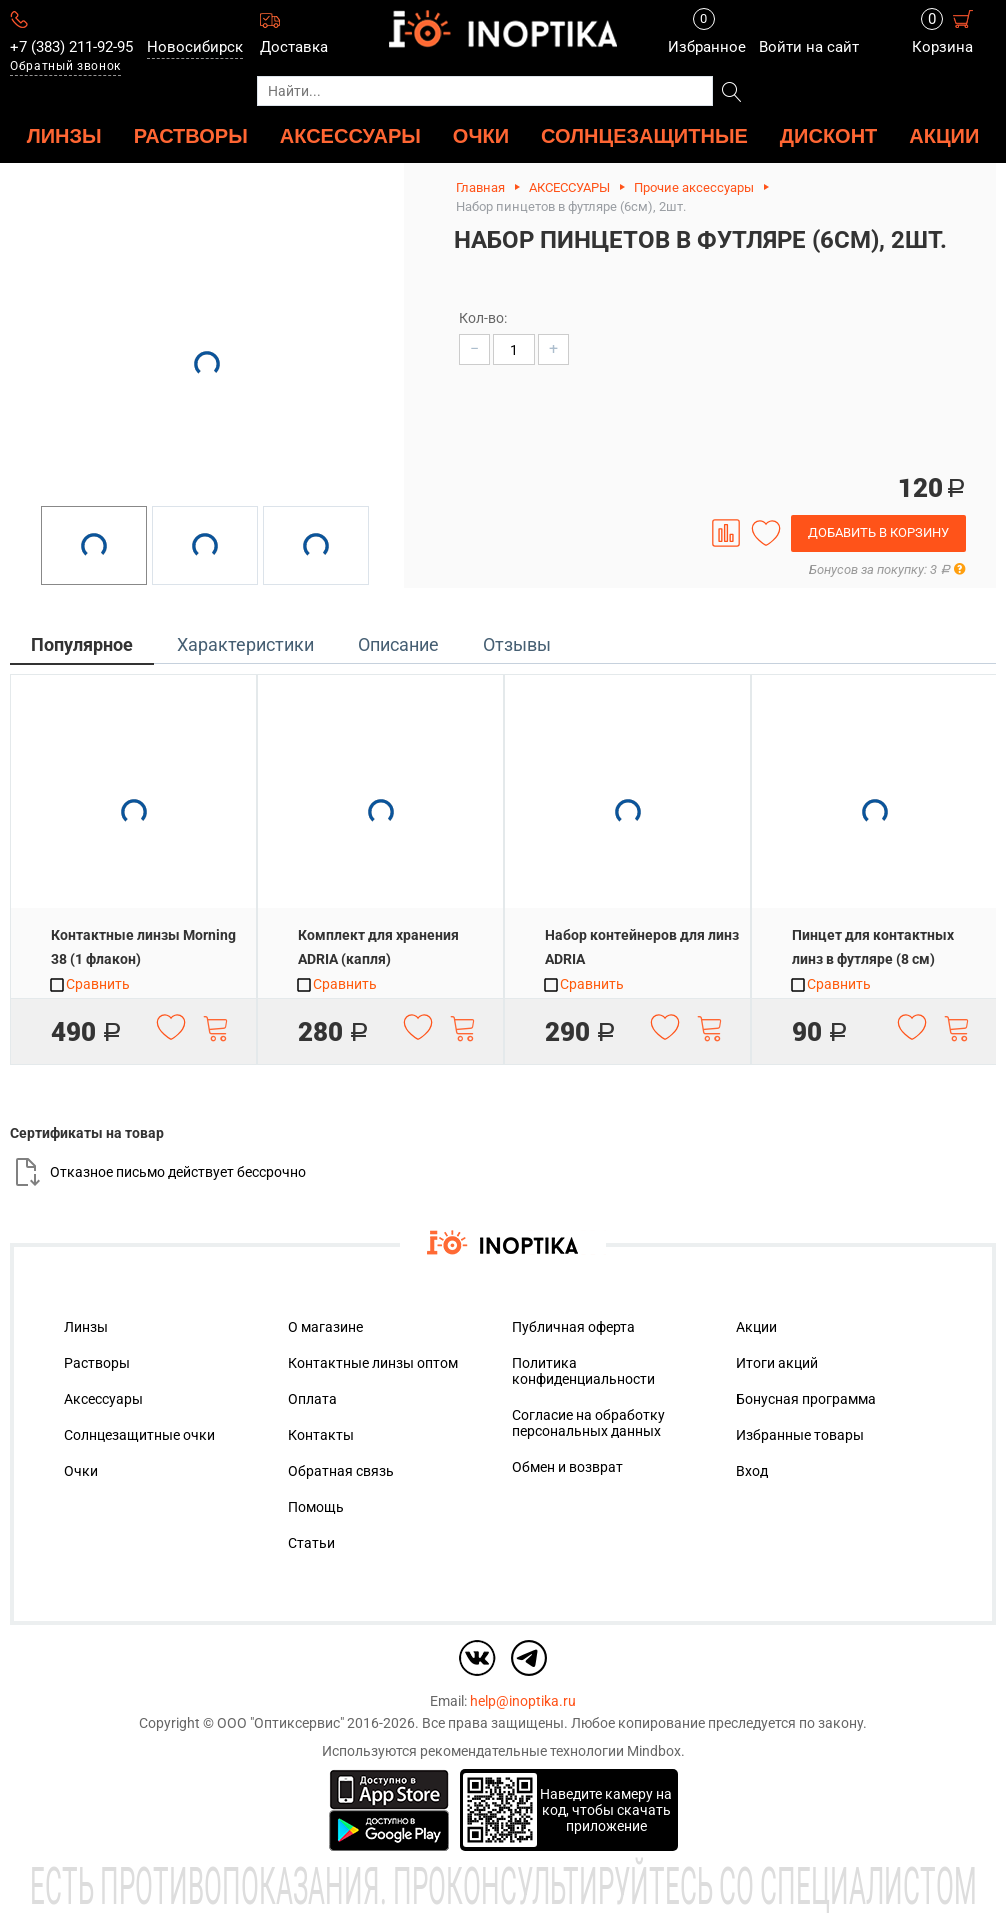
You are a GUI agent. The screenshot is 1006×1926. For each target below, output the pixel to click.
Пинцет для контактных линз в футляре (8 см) (873, 947)
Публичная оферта (573, 1327)
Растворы (97, 1363)
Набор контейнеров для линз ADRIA (642, 947)
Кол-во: (483, 318)
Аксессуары (103, 1399)
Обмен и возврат (567, 1467)
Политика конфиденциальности (583, 1371)
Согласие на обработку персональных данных (588, 1423)
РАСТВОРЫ (191, 135)
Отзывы (517, 644)
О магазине (325, 1327)
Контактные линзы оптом (373, 1363)
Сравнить (89, 985)
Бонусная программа (806, 1399)
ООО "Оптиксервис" (280, 1723)
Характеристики (245, 644)
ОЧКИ (481, 135)
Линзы (86, 1327)
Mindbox (654, 1751)
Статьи (311, 1543)
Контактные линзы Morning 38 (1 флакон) (143, 947)
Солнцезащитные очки (139, 1435)
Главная (480, 187)
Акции (944, 135)
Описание (398, 644)
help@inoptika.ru (523, 1701)
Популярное (82, 644)
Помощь (316, 1507)
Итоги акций (777, 1363)
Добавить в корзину (878, 532)
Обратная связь (341, 1471)
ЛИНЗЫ (64, 135)
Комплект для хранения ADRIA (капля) (378, 947)
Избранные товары (800, 1435)
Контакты (321, 1435)
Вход (752, 1471)
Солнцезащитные (644, 135)
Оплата (312, 1399)
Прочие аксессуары (694, 187)
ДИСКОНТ (829, 135)
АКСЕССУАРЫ (350, 135)
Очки (81, 1471)
